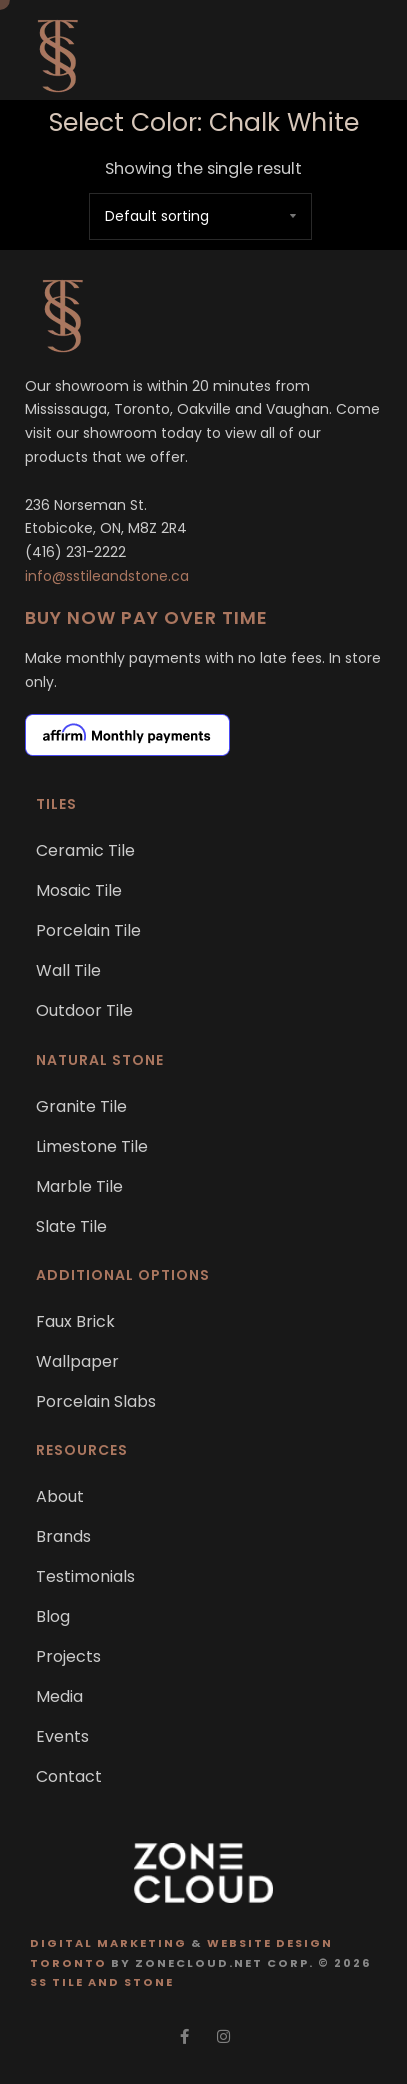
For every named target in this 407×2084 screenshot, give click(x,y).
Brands (63, 1536)
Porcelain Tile (88, 930)
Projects (68, 1656)
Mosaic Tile (79, 890)
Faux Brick (75, 1321)
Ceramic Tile (85, 850)
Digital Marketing (108, 1943)
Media (59, 1696)
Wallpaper (77, 1361)
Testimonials (85, 1576)
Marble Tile (79, 1186)
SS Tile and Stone (102, 1982)
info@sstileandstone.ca (107, 576)
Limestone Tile (92, 1146)
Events (62, 1736)
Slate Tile (71, 1226)
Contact (69, 1776)
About (60, 1496)
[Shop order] (200, 216)
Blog (53, 1616)
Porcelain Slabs (96, 1401)
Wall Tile (68, 970)
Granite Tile (81, 1106)
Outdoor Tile (84, 1010)
